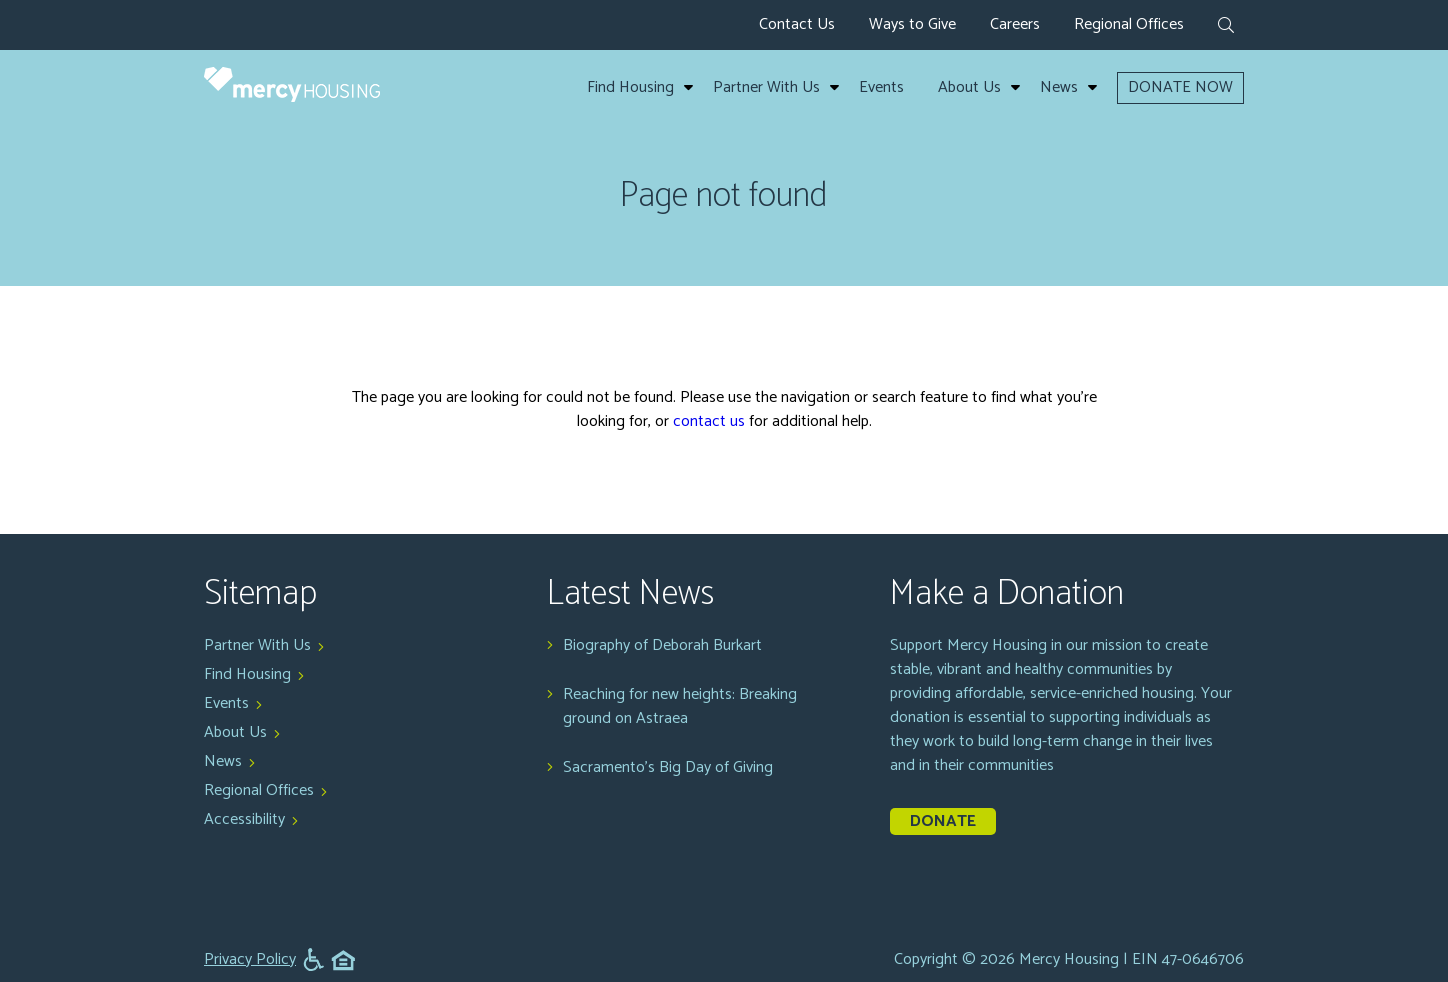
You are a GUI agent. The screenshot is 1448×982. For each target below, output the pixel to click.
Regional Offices (1129, 24)
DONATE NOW (1180, 87)
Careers (1015, 24)
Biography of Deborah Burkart (662, 646)
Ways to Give (912, 24)
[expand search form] (1226, 27)
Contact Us (797, 24)
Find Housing (630, 88)
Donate (943, 821)
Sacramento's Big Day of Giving (668, 768)
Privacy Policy (250, 960)
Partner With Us (766, 88)
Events (881, 88)
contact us (709, 421)
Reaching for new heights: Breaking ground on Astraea (680, 707)
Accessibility (244, 819)
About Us (969, 88)
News (1059, 88)
